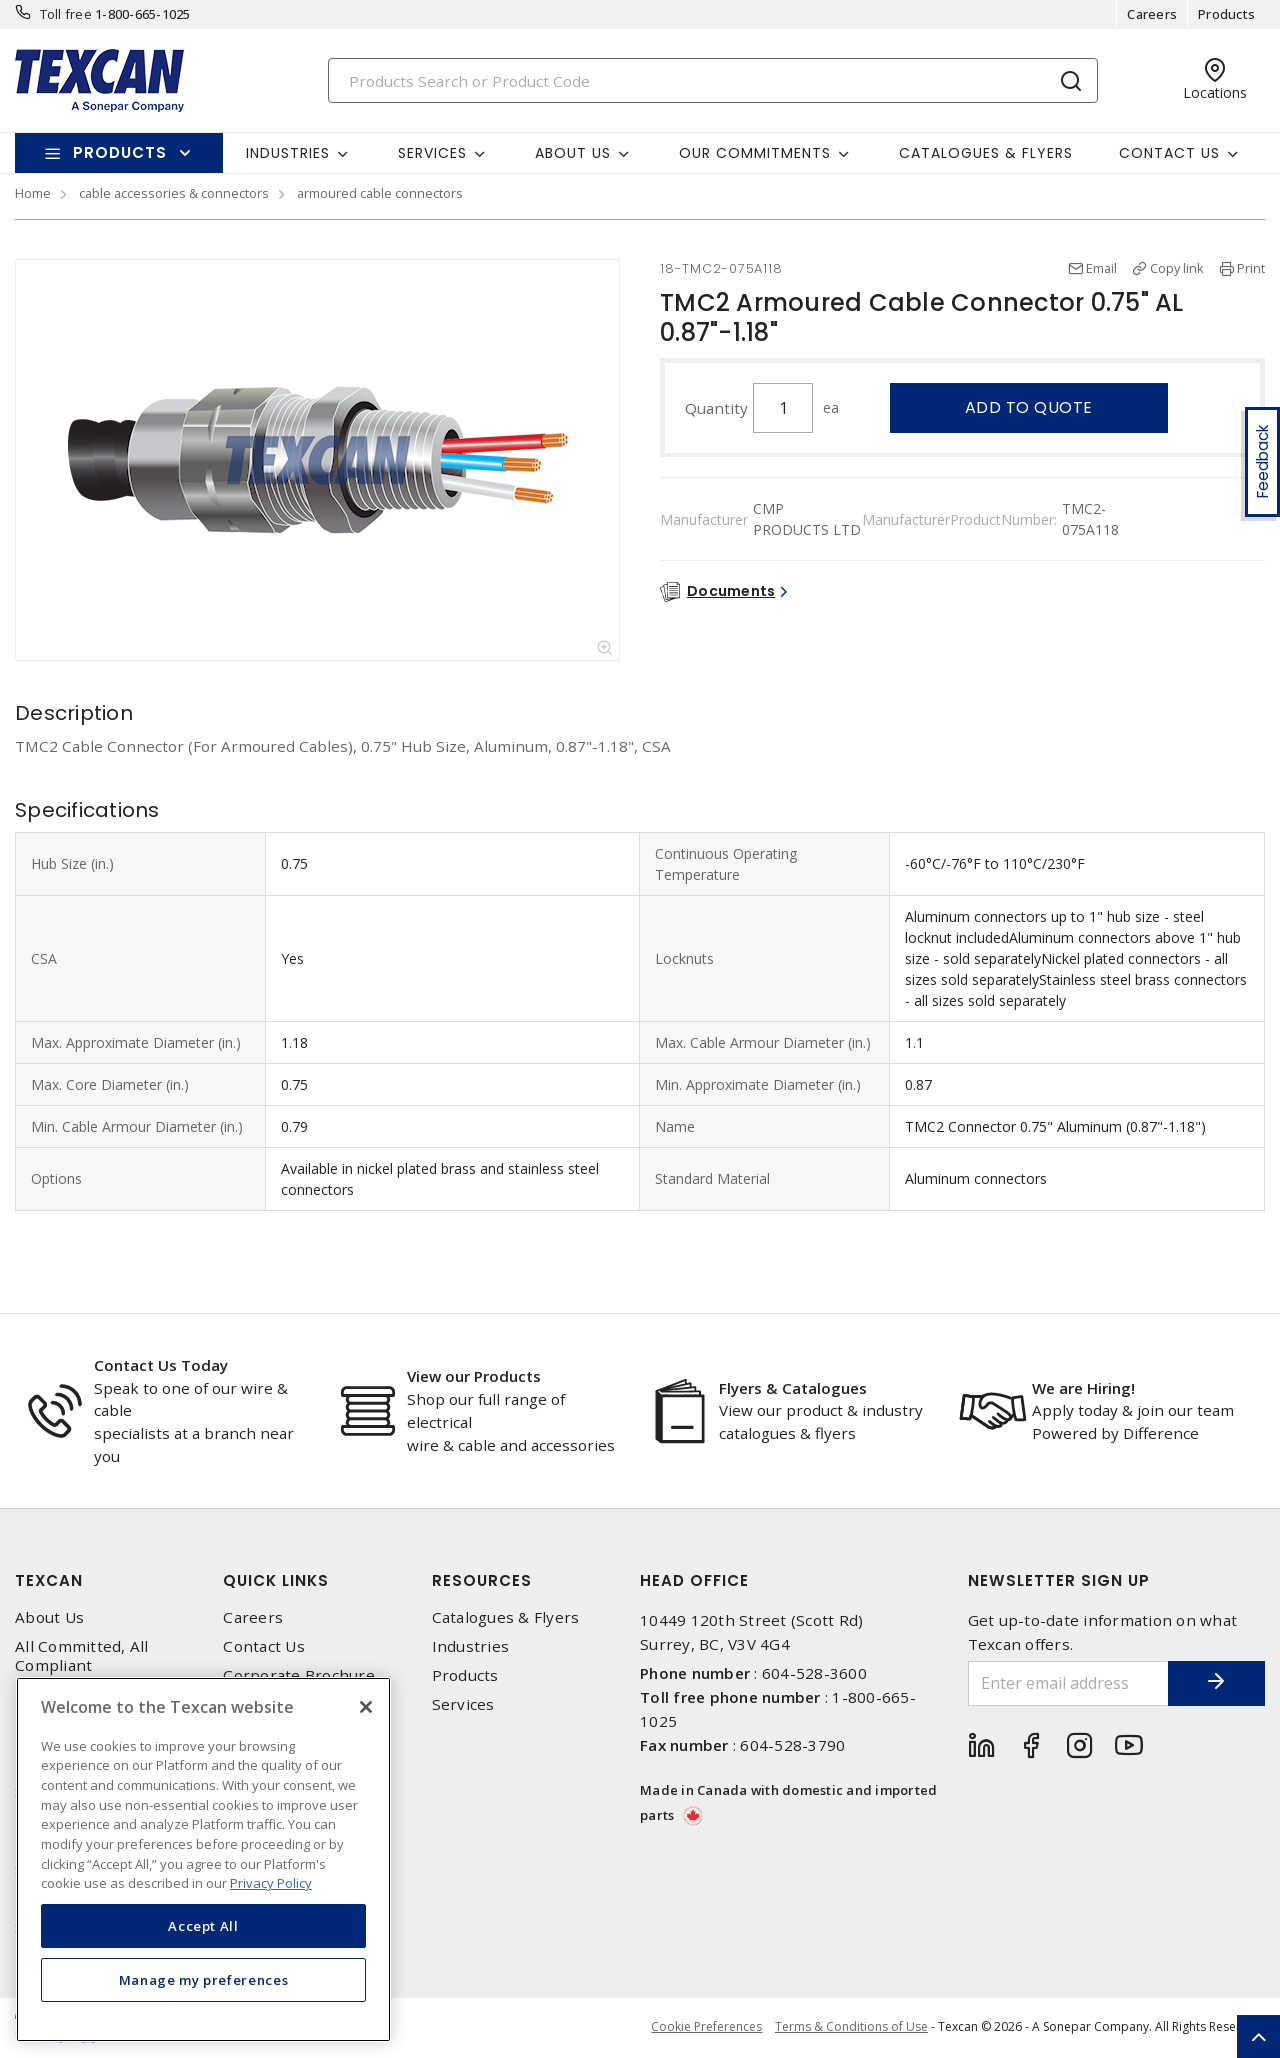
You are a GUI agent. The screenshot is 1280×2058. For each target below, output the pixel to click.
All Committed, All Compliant (82, 1656)
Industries (471, 1646)
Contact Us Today (161, 1365)
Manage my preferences (204, 1980)
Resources (482, 1580)
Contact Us (264, 1646)
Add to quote (1029, 407)
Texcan (49, 1580)
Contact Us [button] (1169, 153)
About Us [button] (573, 153)
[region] (203, 1859)
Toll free (66, 14)
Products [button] (120, 152)
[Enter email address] (1067, 1683)
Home (33, 193)
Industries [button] (288, 153)
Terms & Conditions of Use (851, 2027)
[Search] (713, 80)
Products (1226, 14)
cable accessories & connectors (174, 193)
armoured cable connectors (380, 193)
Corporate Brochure (299, 1675)
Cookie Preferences (704, 2028)
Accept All (203, 1926)
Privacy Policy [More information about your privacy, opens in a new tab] (271, 1883)
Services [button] (432, 153)
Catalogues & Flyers (986, 153)
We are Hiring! (1083, 1388)
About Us (49, 1617)
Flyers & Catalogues (793, 1388)
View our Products (474, 1376)
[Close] (366, 1707)
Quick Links (276, 1580)
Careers (1152, 14)
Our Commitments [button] (755, 153)
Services (463, 1704)
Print (1251, 268)
